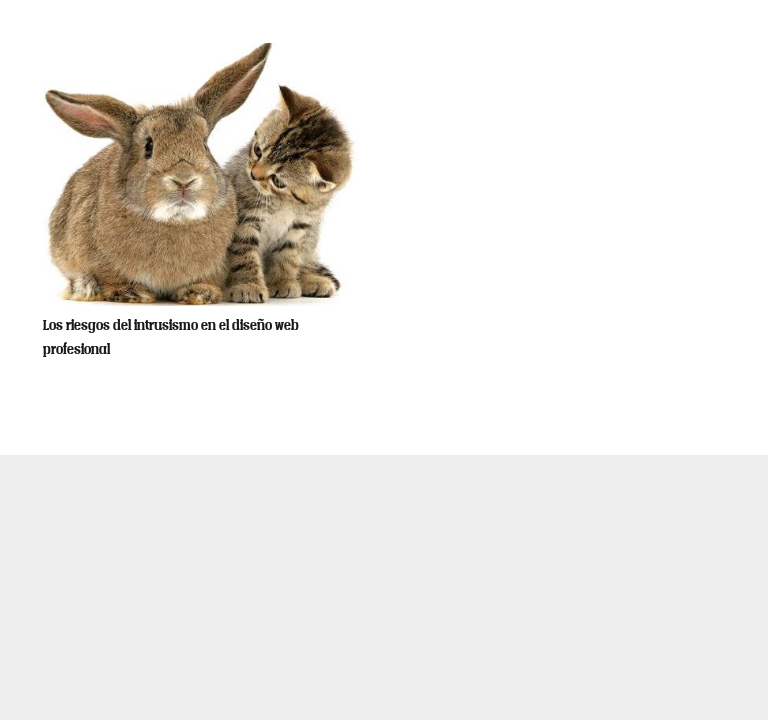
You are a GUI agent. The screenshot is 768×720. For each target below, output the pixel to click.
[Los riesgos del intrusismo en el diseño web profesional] (201, 174)
